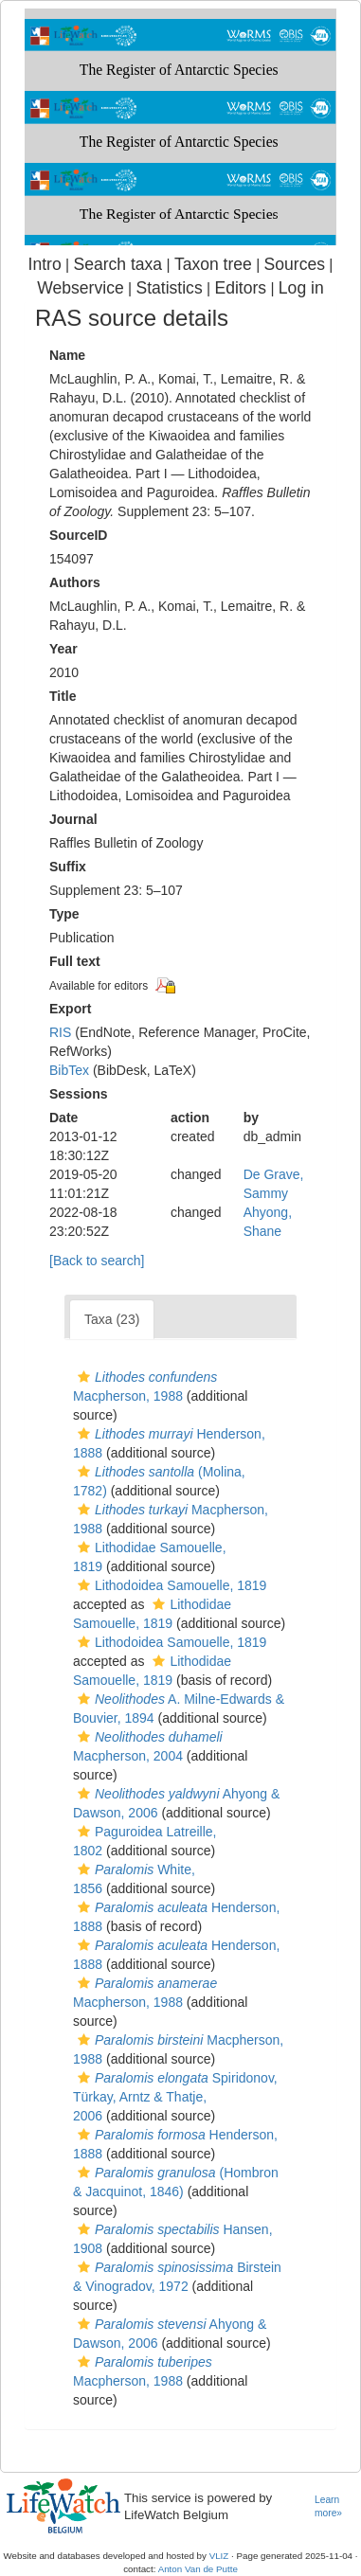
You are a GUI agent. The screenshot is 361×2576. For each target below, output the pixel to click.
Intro (45, 264)
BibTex (69, 1070)
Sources (294, 264)
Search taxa (117, 264)
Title (63, 696)
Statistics (168, 287)
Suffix (67, 866)
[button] (84, 1377)
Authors (74, 582)
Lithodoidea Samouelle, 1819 (169, 1585)
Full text (74, 961)
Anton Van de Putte (198, 2569)
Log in (301, 287)
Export (70, 1008)
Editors (240, 287)
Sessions (78, 1093)
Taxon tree (213, 264)
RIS (60, 1032)
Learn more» (328, 2507)
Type (64, 913)
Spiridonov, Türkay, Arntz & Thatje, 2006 (175, 2096)
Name (67, 355)
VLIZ (219, 2555)
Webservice (80, 287)
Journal (73, 819)
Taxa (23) (111, 1319)
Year (63, 648)
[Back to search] (96, 1260)
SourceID (78, 535)
